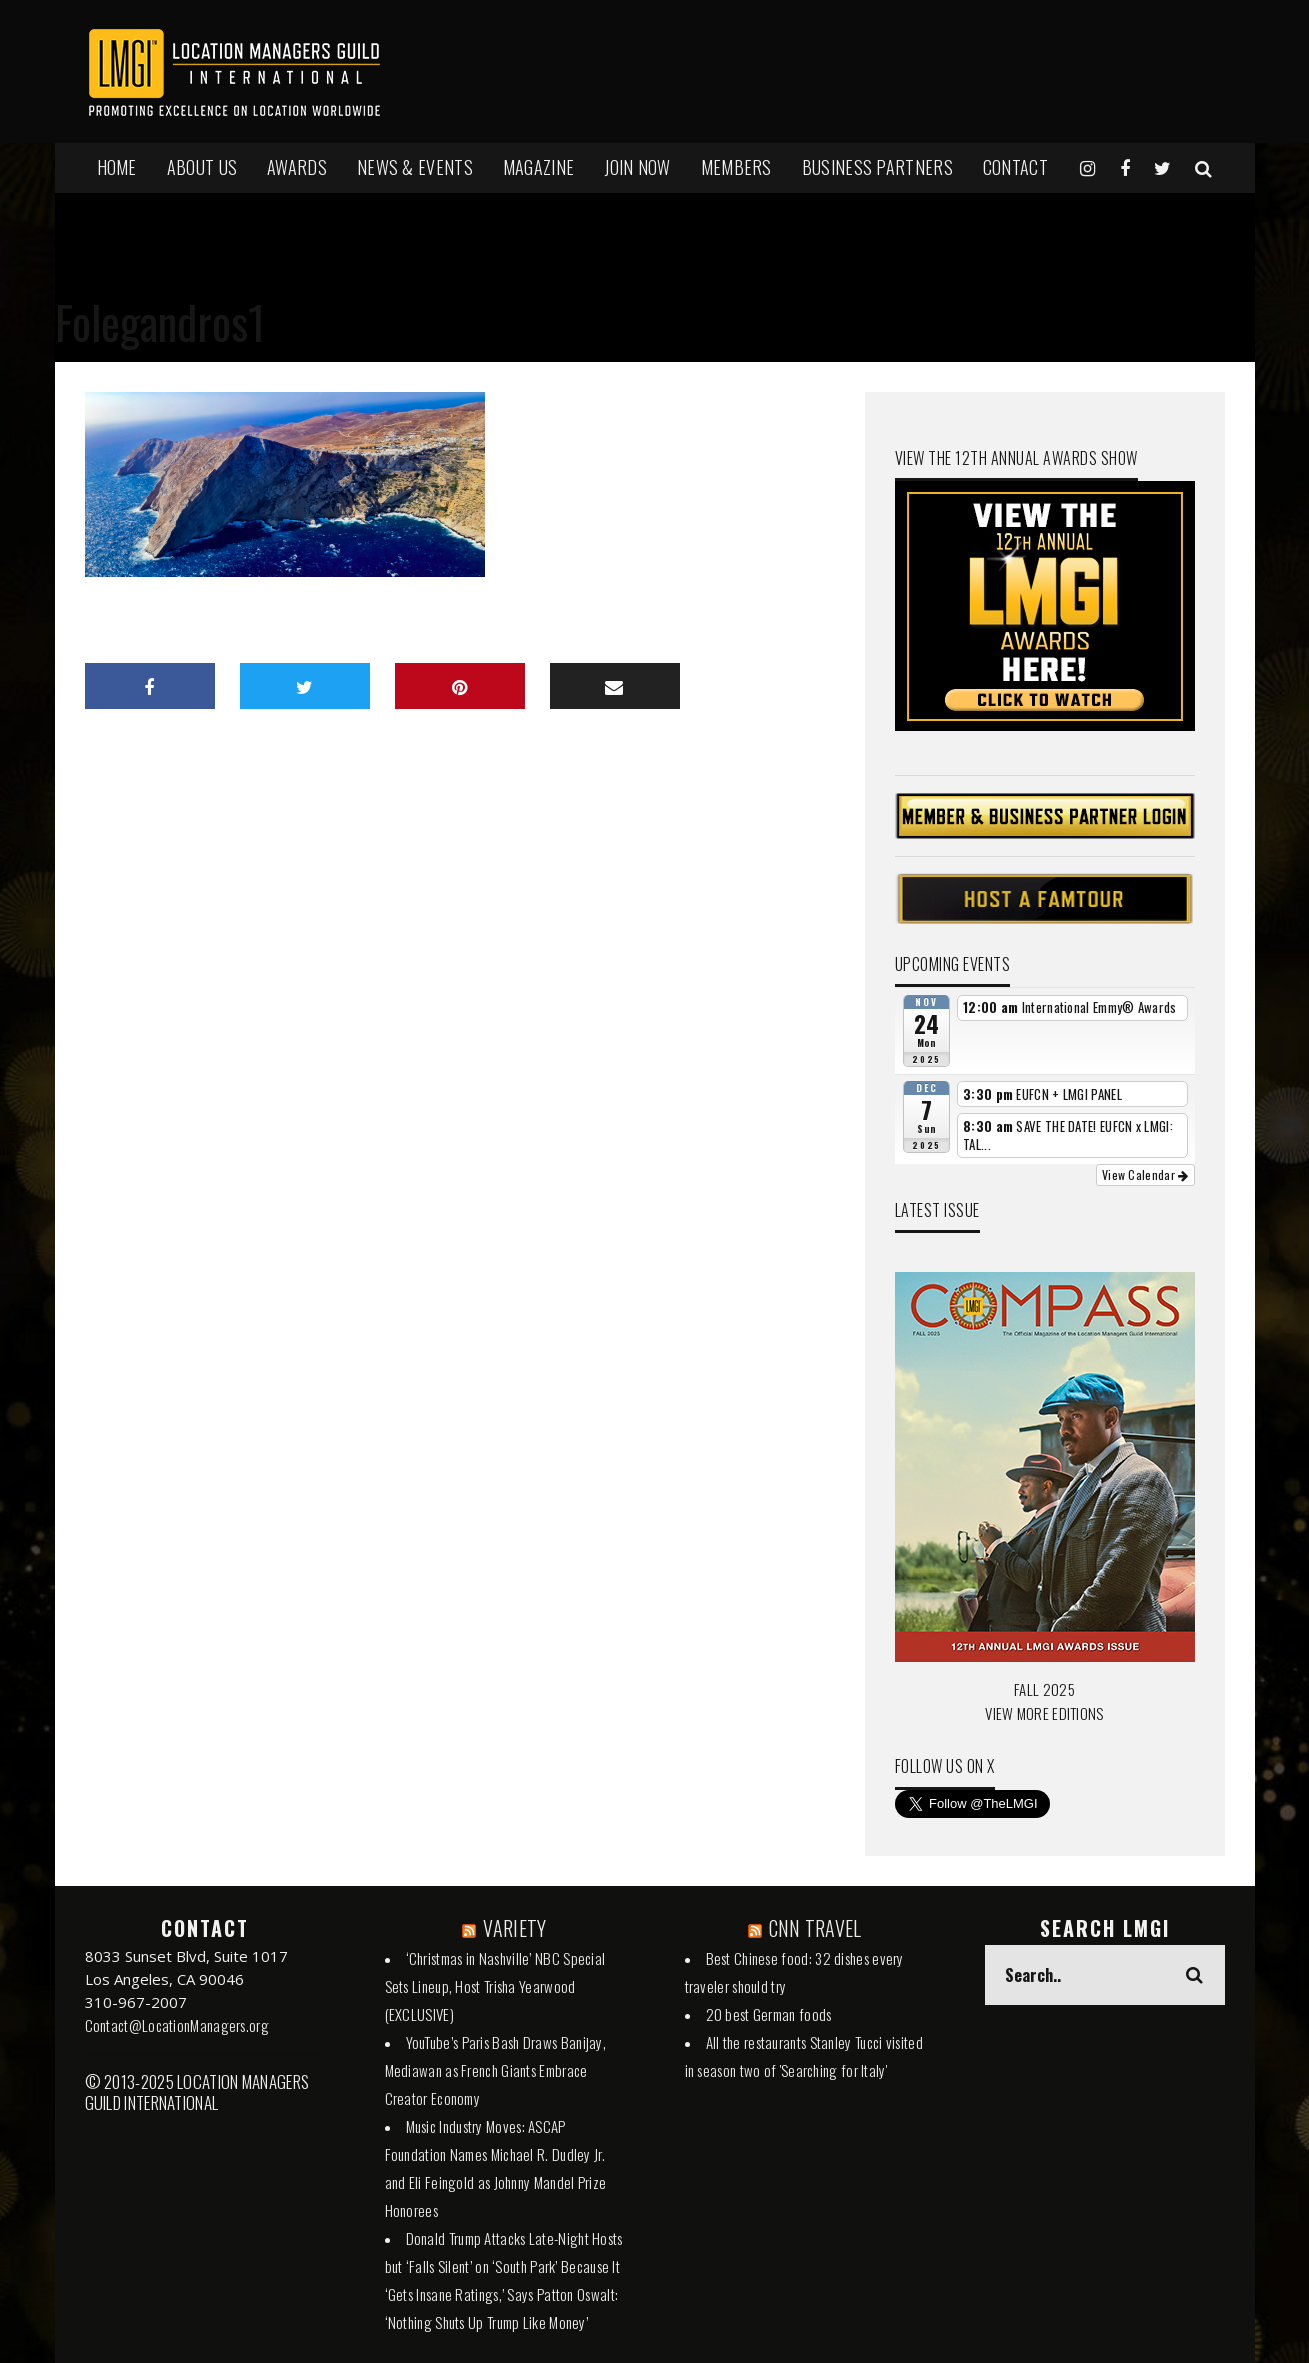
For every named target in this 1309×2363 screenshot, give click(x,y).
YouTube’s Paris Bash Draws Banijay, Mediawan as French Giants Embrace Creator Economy (496, 2070)
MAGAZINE (538, 167)
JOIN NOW (637, 167)
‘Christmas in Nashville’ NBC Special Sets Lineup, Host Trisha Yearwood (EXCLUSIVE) (495, 1986)
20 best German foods (769, 2014)
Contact (1015, 167)
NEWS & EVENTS (415, 167)
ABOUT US (202, 167)
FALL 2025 (1044, 1689)
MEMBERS (736, 167)
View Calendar (1145, 1174)
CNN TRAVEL (815, 1928)
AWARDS (297, 167)
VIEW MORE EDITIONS (1044, 1713)
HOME (117, 167)
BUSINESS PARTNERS (877, 167)
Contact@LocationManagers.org (177, 2025)
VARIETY (514, 1928)
